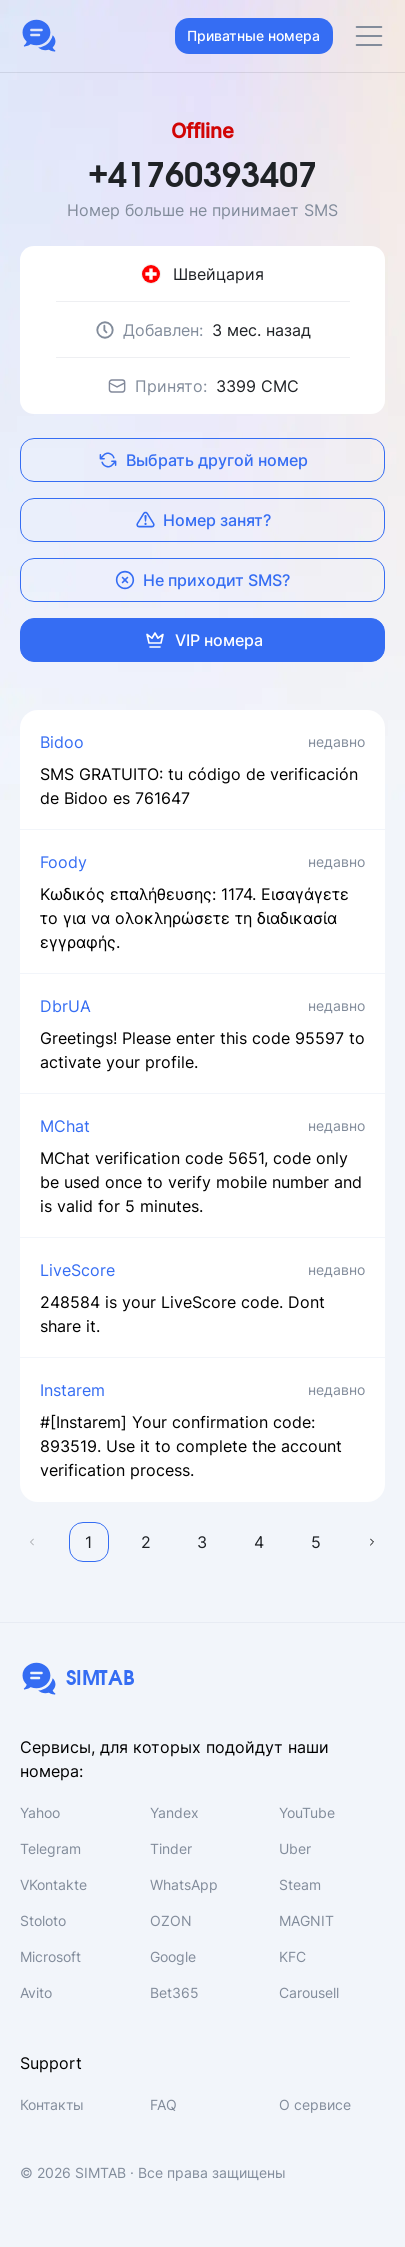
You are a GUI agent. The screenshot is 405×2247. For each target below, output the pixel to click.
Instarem (72, 1390)
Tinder (171, 1848)
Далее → (373, 1542)
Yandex (174, 1812)
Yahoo (40, 1812)
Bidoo (62, 742)
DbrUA (65, 1006)
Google (173, 1956)
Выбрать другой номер (203, 460)
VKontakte (53, 1884)
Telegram (50, 1848)
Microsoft (50, 1956)
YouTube (307, 1812)
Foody (63, 862)
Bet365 (174, 1992)
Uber (295, 1848)
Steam (300, 1884)
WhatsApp (184, 1884)
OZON (171, 1920)
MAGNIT (306, 1920)
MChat (65, 1126)
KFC (292, 1956)
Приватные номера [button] (253, 35)
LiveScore (77, 1270)
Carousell (309, 1992)
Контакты (52, 2104)
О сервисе (315, 2104)
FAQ (163, 2104)
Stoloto (43, 1920)
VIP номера (203, 640)
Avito (36, 1992)
